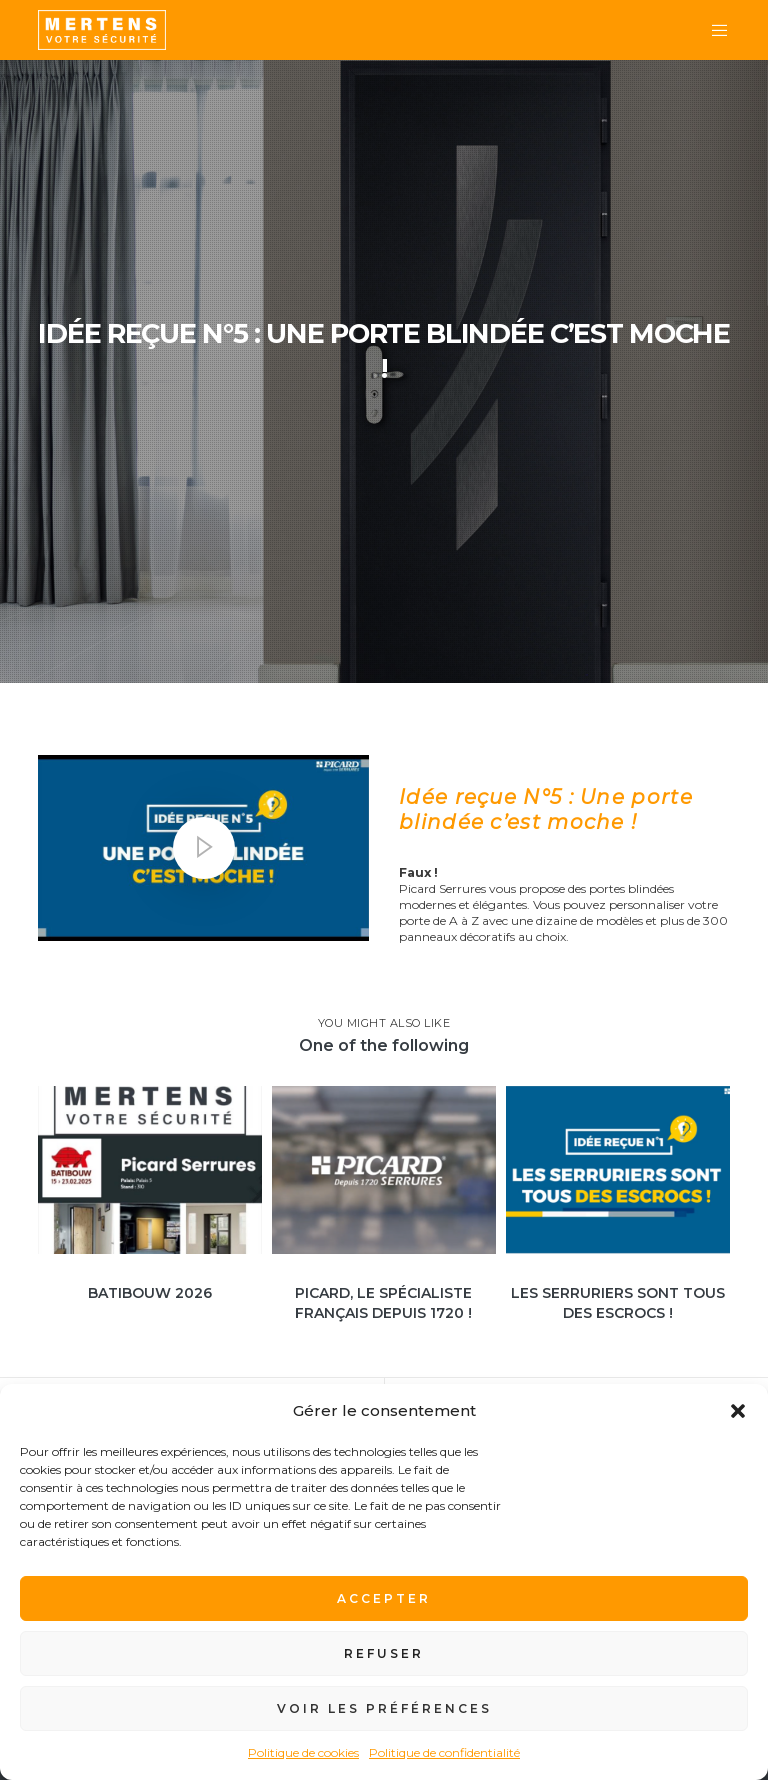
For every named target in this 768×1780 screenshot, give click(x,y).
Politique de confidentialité (444, 1752)
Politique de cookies (303, 1752)
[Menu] (712, 30)
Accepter (384, 1598)
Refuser (384, 1653)
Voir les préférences (384, 1708)
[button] (738, 1411)
